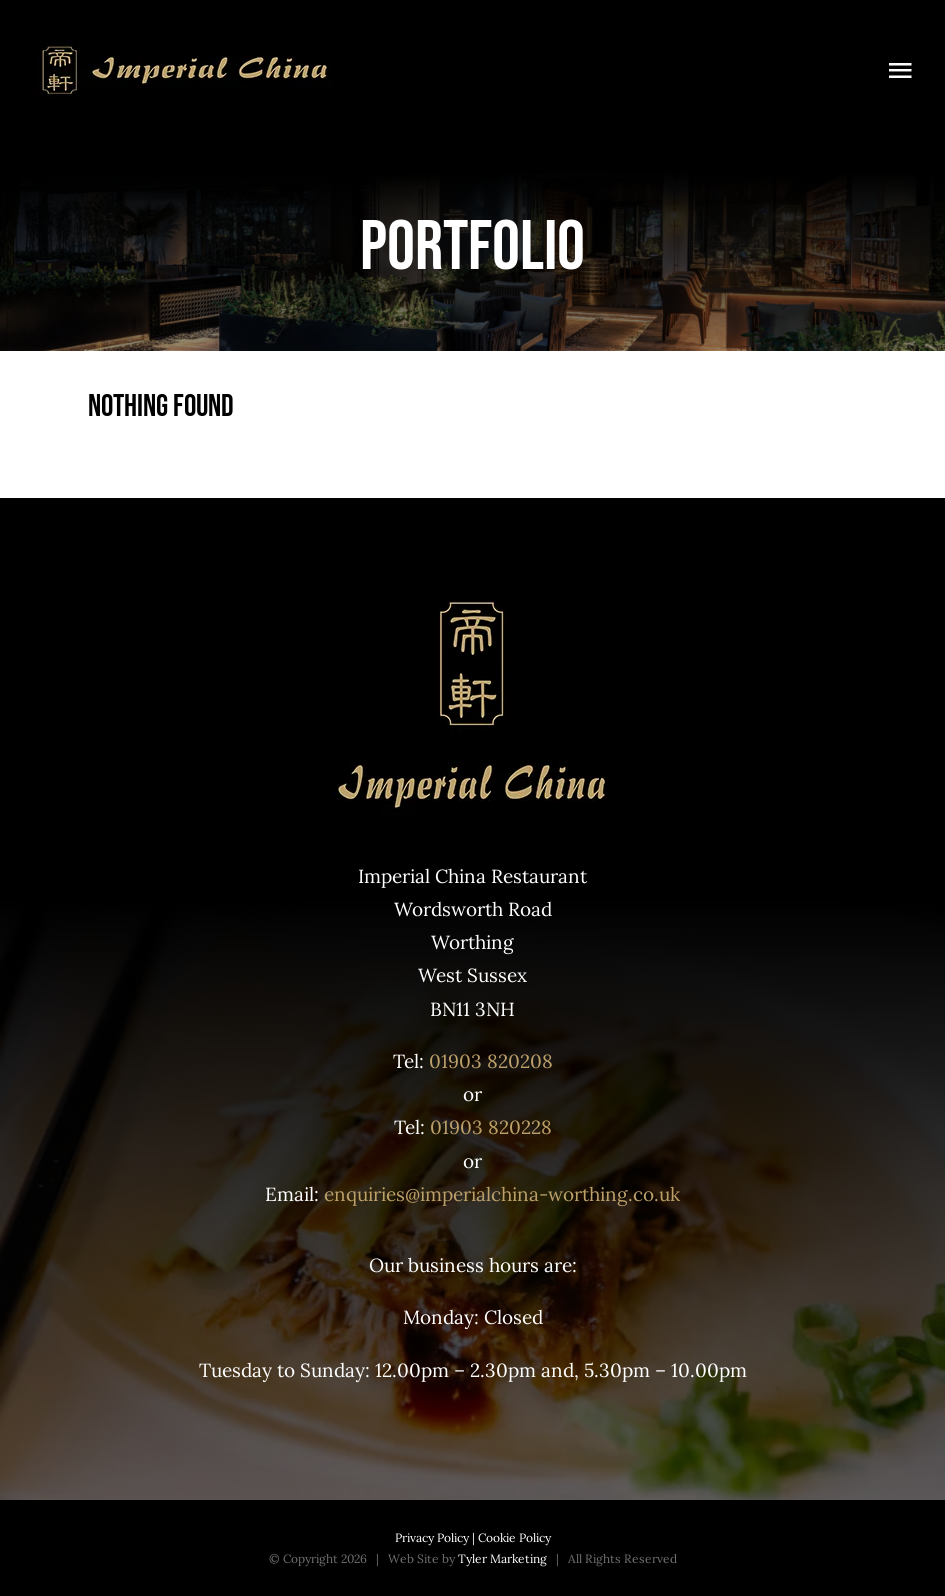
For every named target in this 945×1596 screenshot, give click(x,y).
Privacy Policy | (435, 1537)
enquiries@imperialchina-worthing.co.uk (502, 1194)
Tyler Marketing (502, 1558)
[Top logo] (185, 49)
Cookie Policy (513, 1537)
